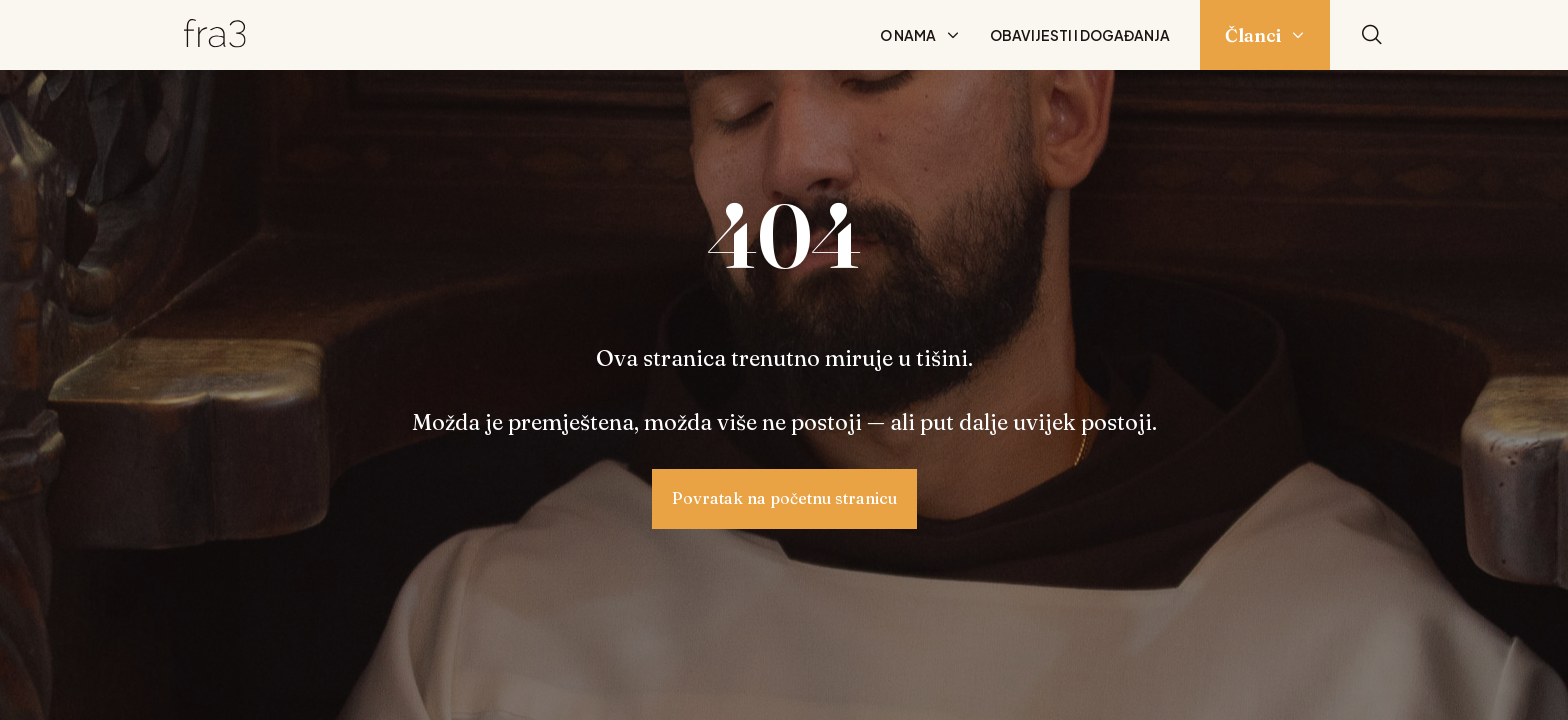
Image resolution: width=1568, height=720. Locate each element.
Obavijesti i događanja (1080, 35)
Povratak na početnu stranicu (784, 498)
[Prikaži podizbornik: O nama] (953, 35)
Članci (1253, 35)
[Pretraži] (1372, 35)
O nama (908, 35)
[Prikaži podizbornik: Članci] (1298, 35)
